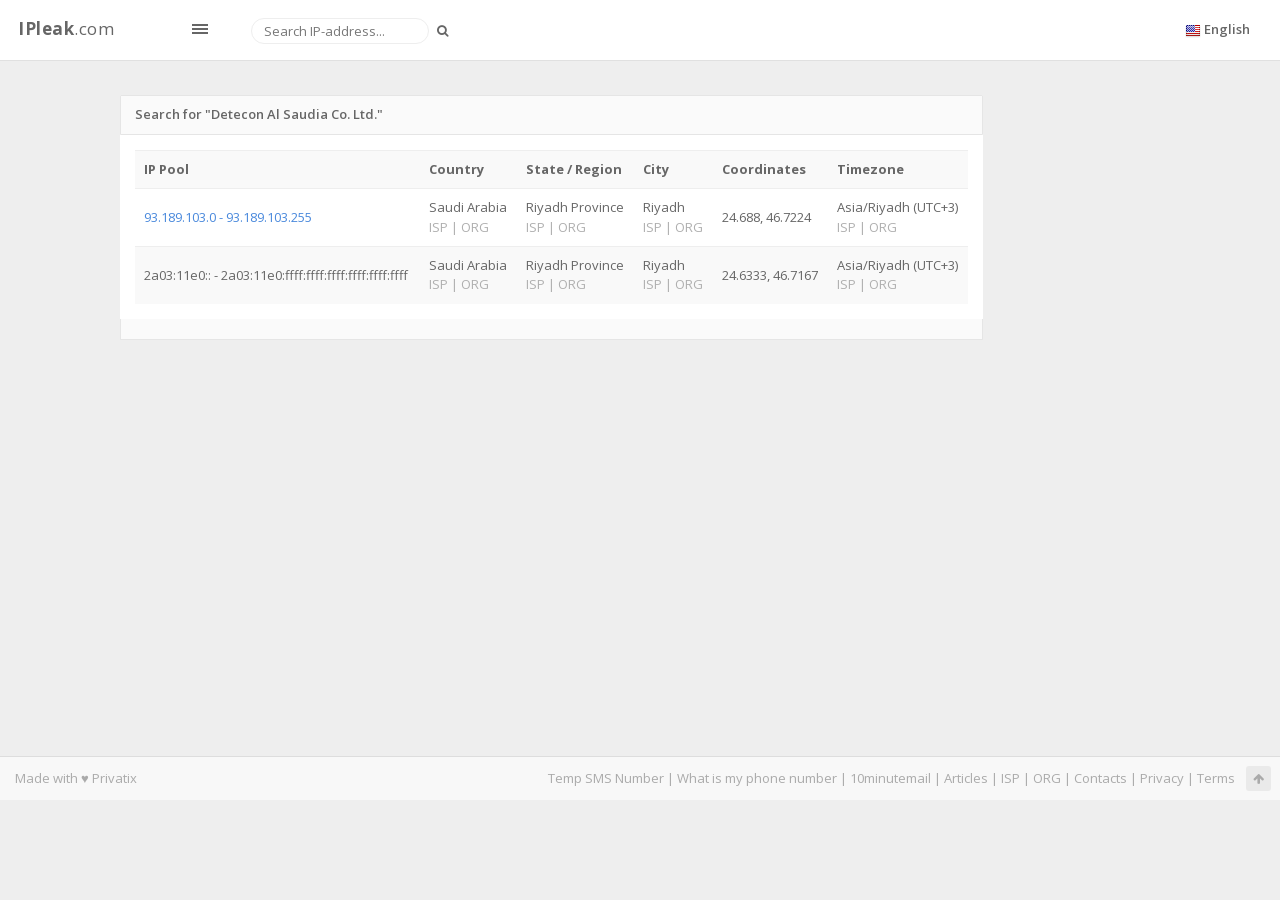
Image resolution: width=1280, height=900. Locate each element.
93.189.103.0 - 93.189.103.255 (228, 217)
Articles (966, 778)
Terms (1216, 778)
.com (66, 28)
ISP (1010, 778)
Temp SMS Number (606, 778)
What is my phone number (757, 778)
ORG (1047, 778)
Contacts (1100, 778)
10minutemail (890, 778)
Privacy (1162, 778)
